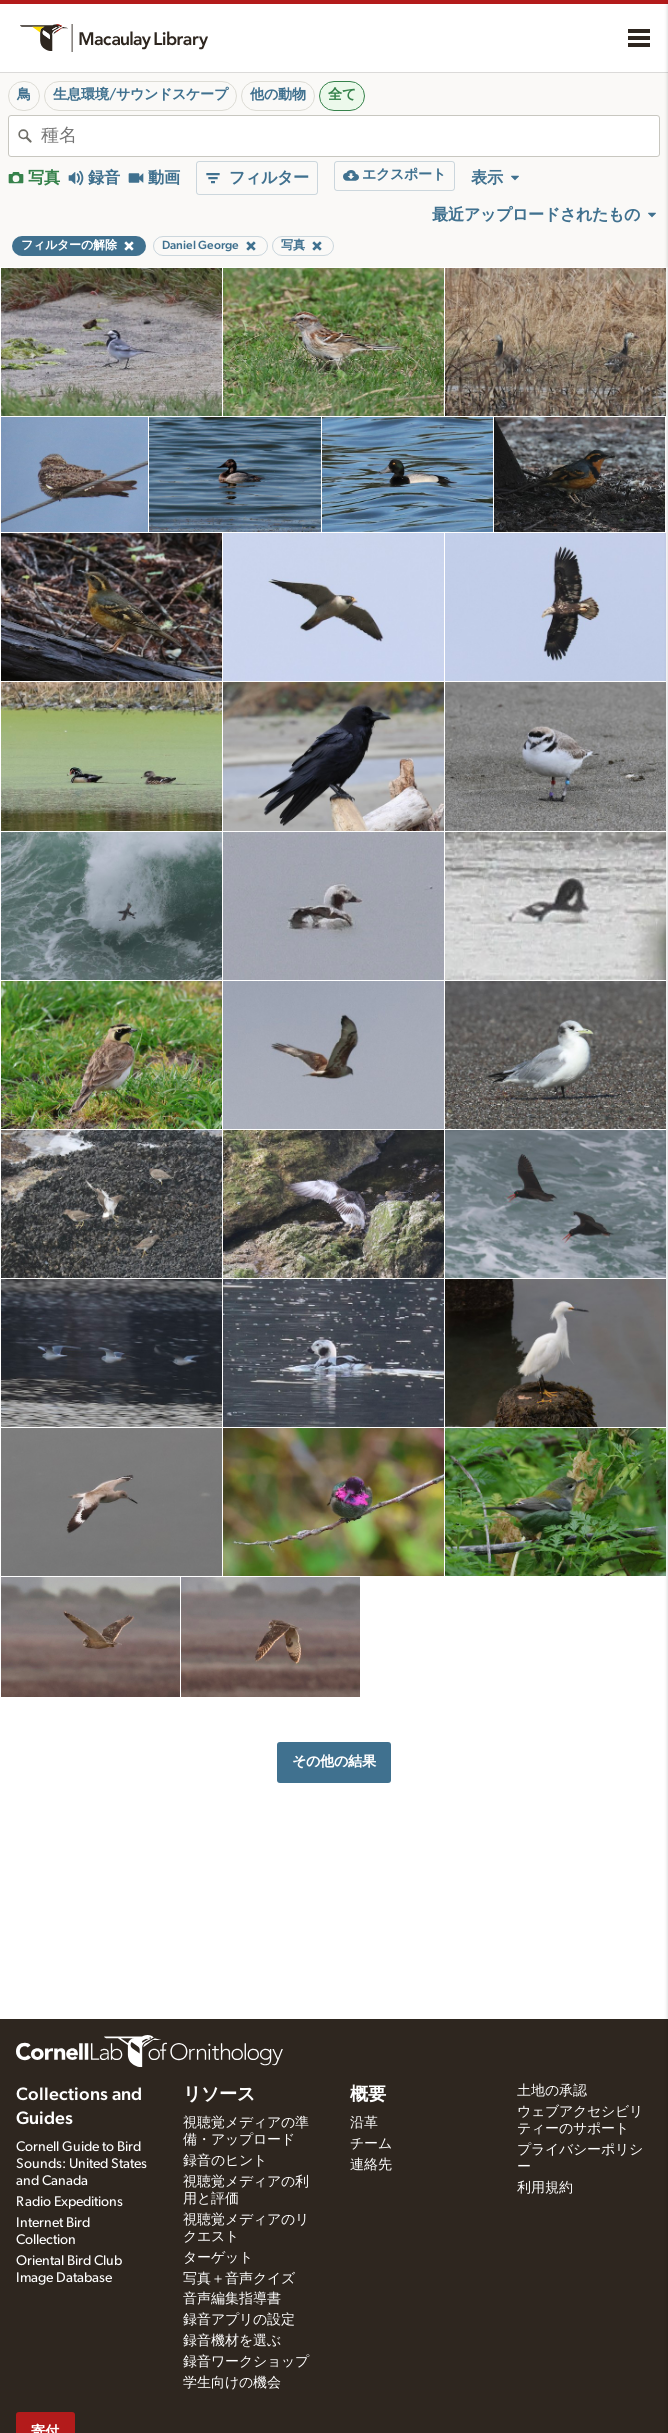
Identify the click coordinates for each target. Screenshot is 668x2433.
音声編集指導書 (232, 2299)
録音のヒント (225, 2161)
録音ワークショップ (246, 2362)
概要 (368, 2095)
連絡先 (371, 2165)
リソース (219, 2095)
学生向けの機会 (232, 2383)
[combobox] (350, 136)
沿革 (364, 2123)
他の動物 (278, 95)
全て (342, 95)
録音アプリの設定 (239, 2320)
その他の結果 (334, 1761)
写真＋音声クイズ (239, 2279)
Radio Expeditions (69, 2202)
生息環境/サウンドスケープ (140, 95)
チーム (371, 2144)
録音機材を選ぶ (232, 2341)
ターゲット (218, 2258)
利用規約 (545, 2188)
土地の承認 (552, 2091)
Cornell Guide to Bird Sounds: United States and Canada (81, 2164)
